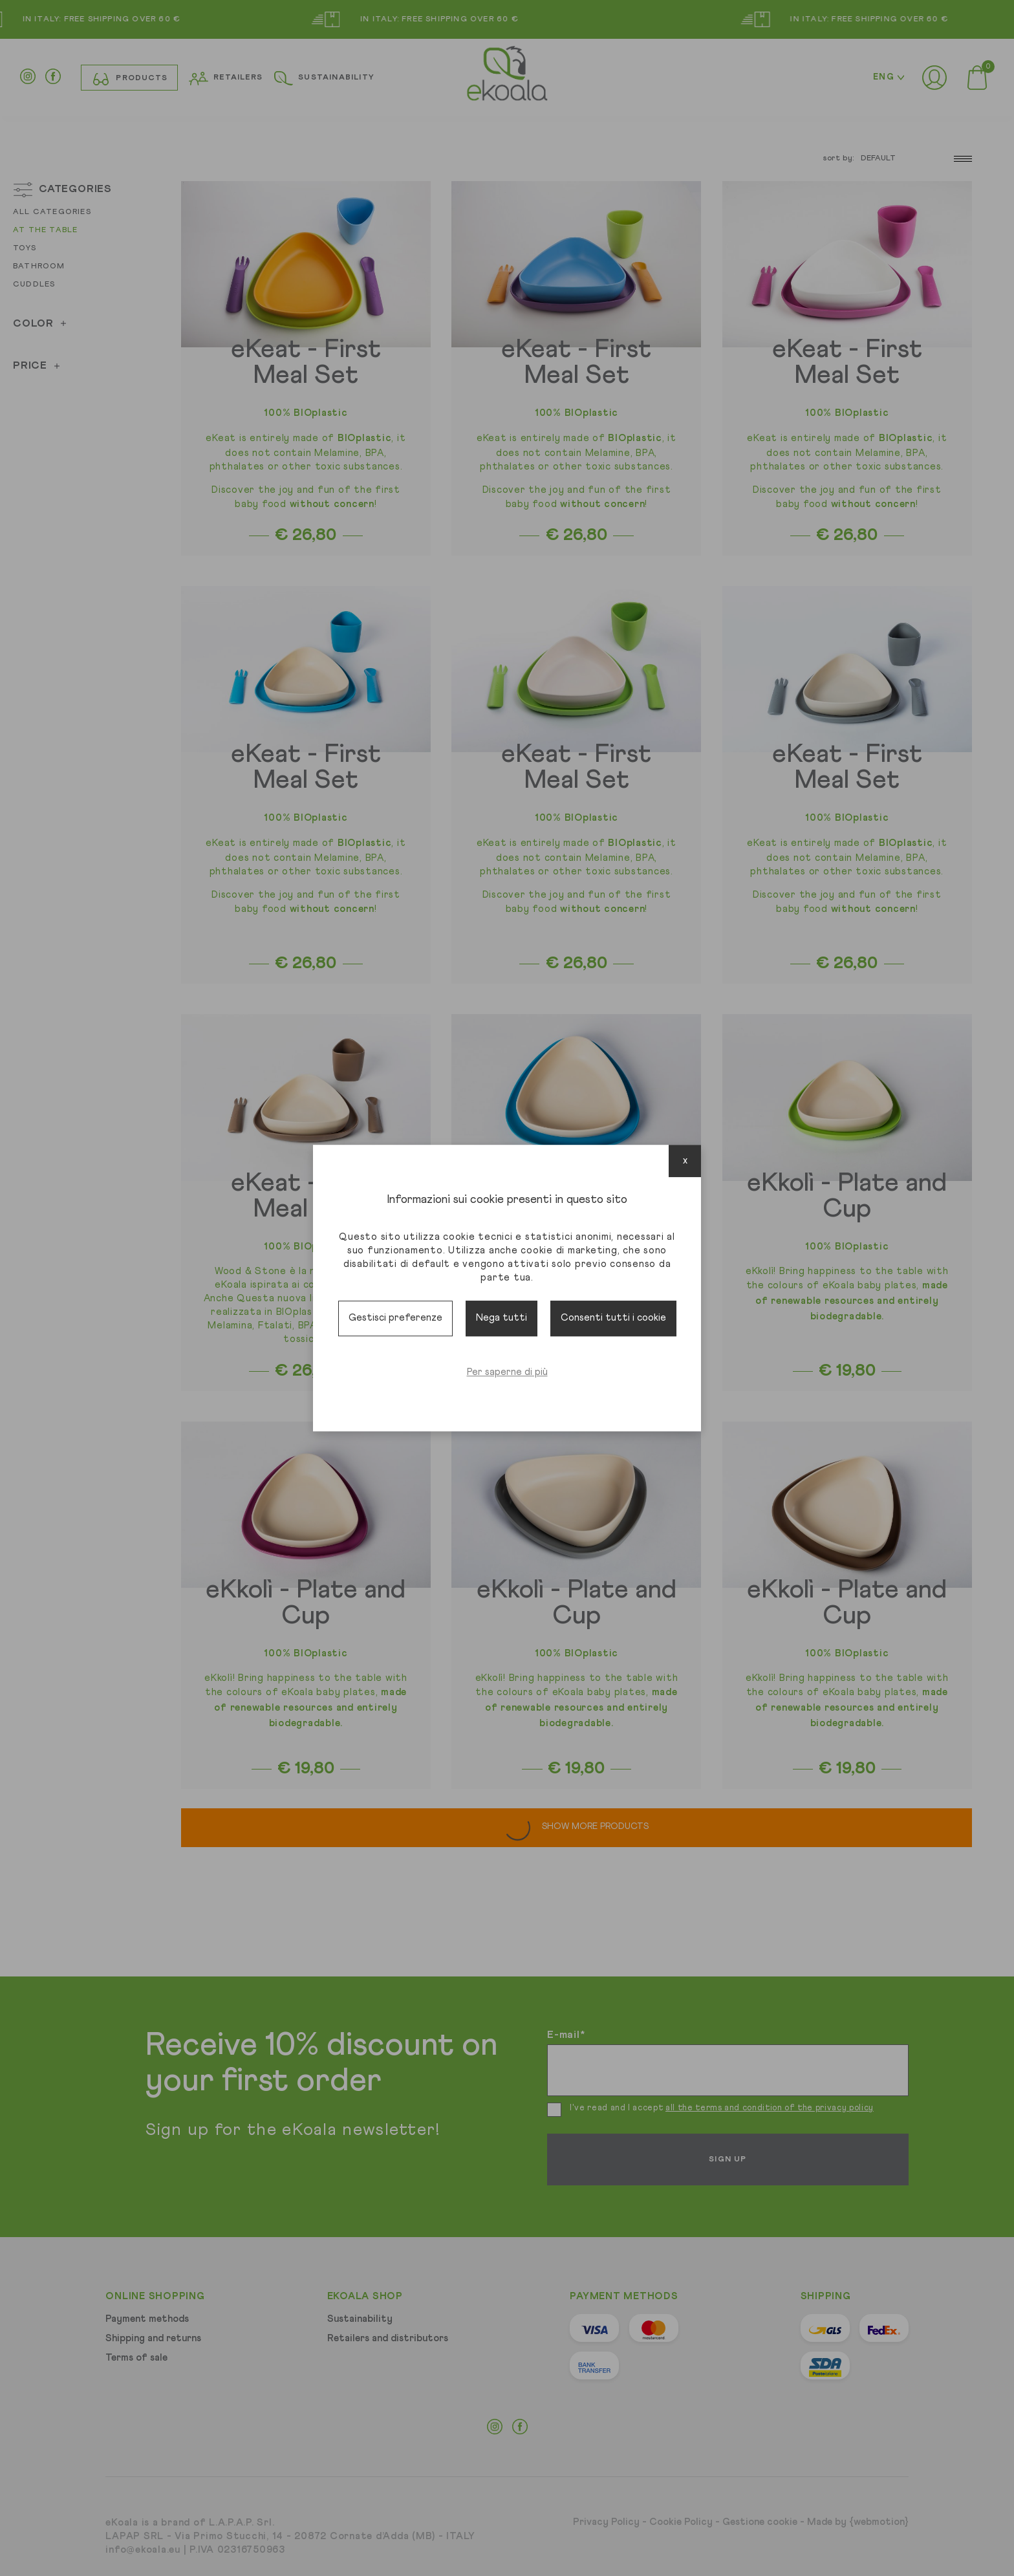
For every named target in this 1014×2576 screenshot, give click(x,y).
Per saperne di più (507, 1372)
